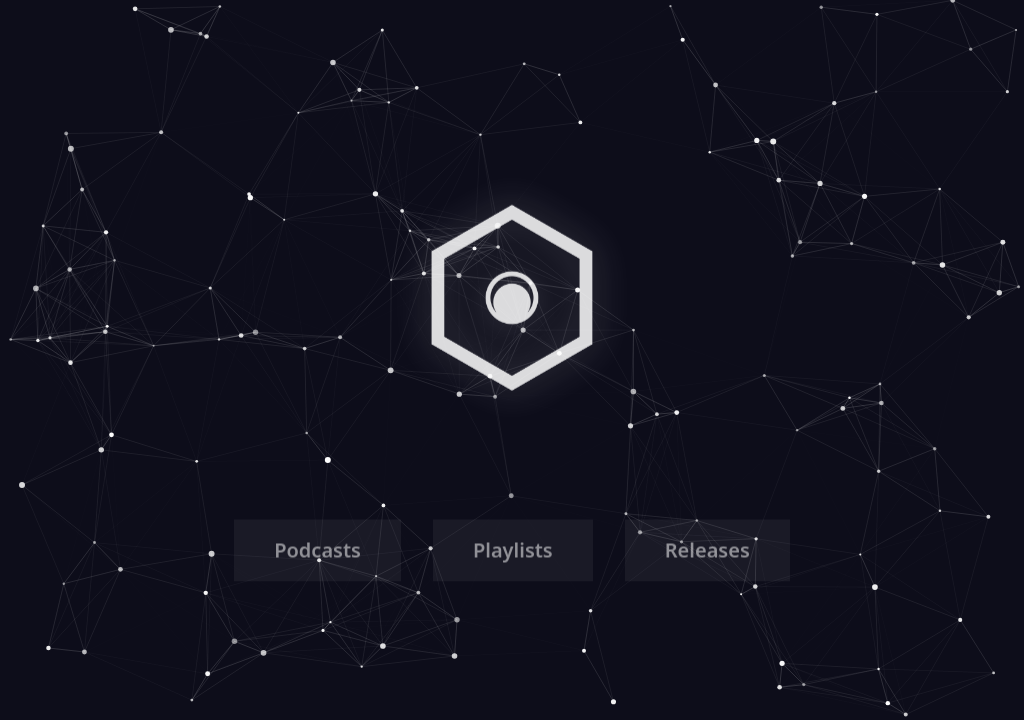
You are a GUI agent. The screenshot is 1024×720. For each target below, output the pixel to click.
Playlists (513, 553)
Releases (707, 553)
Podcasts (317, 553)
